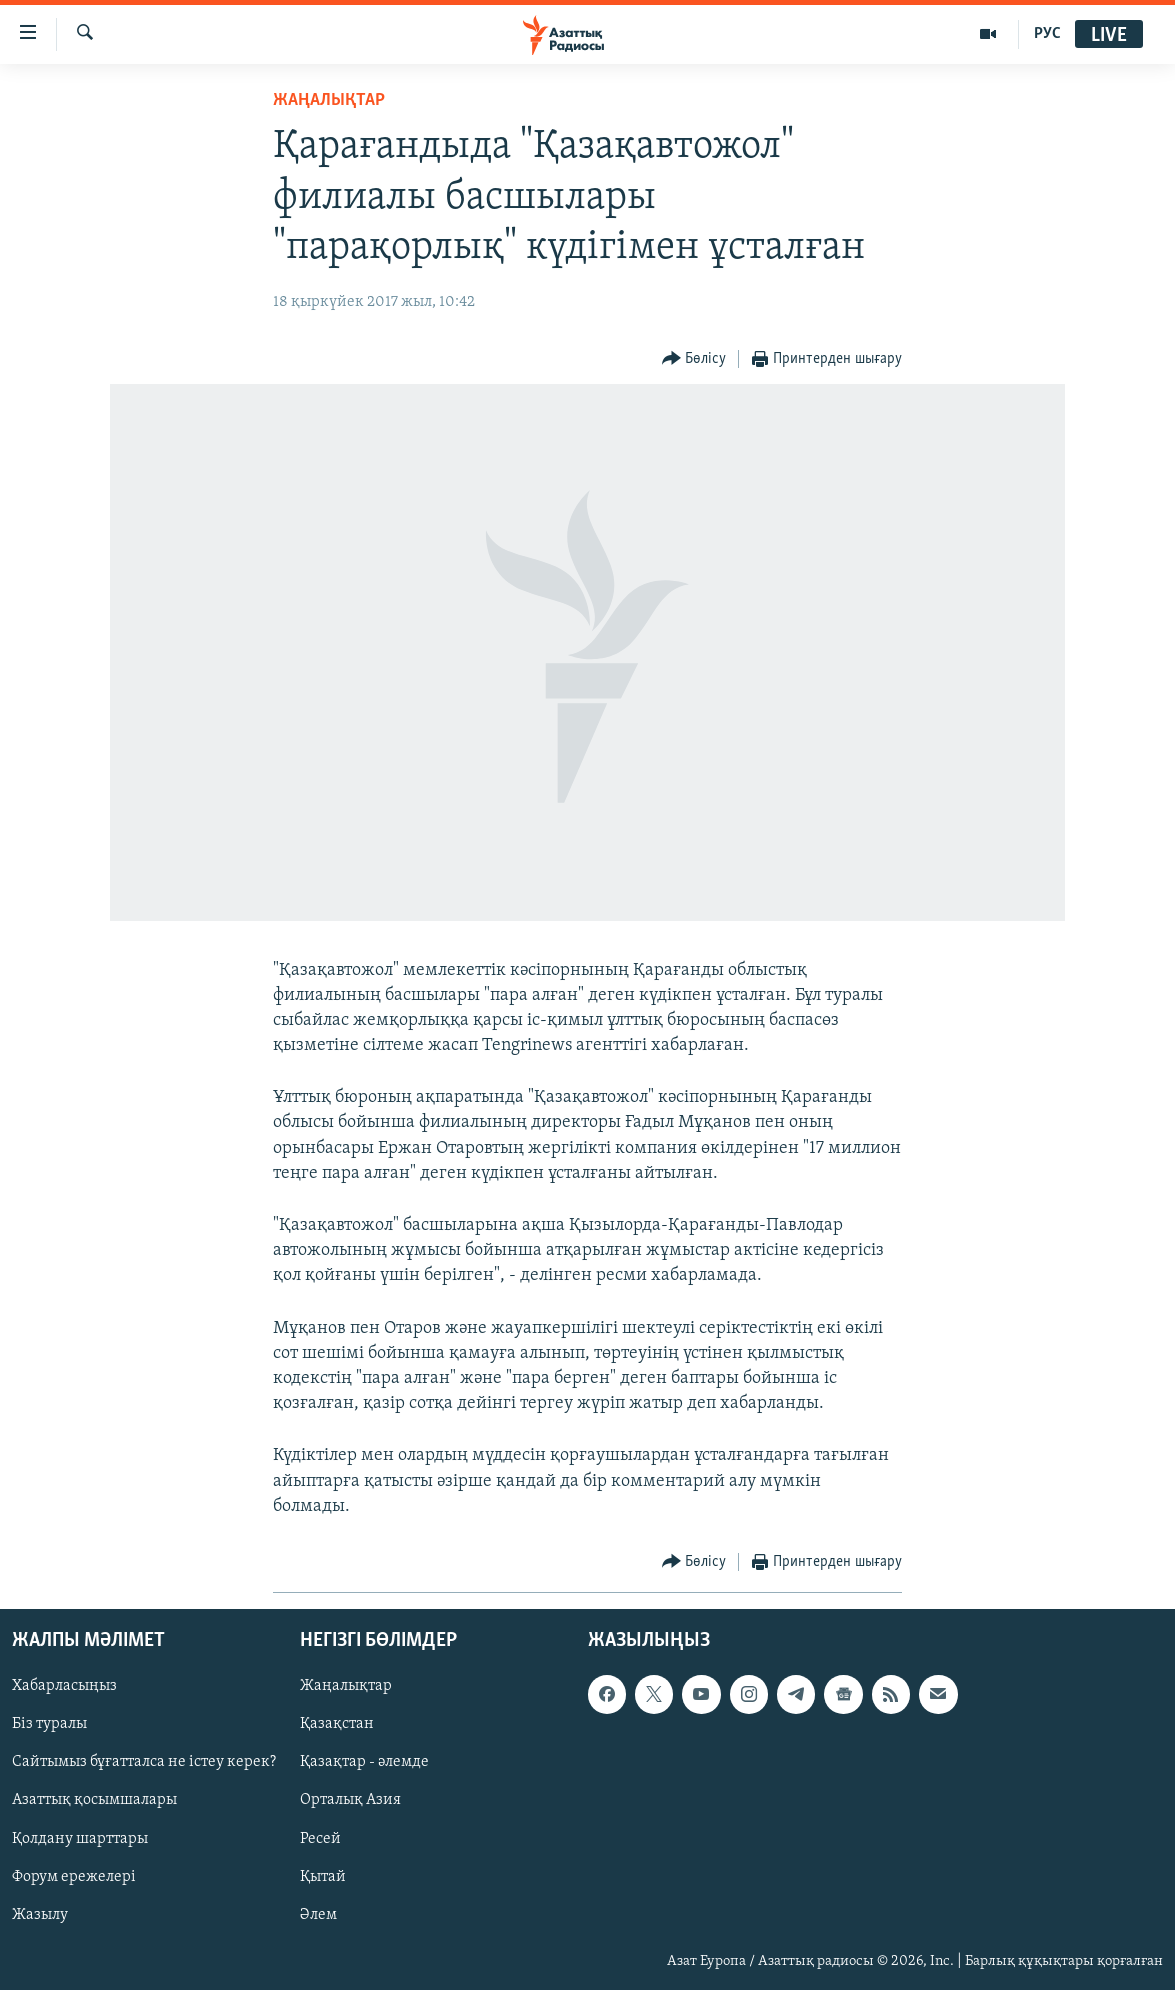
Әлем (318, 1915)
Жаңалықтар (346, 1686)
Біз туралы (49, 1724)
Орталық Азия (350, 1801)
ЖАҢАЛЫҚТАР (329, 100)
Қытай (323, 1877)
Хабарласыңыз (64, 1686)
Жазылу (40, 1915)
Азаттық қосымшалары (94, 1801)
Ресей (320, 1839)
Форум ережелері (74, 1877)
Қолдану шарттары (80, 1839)
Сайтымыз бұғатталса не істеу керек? (144, 1762)
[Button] (694, 359)
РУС (1047, 34)
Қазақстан (337, 1724)
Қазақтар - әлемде (364, 1762)
